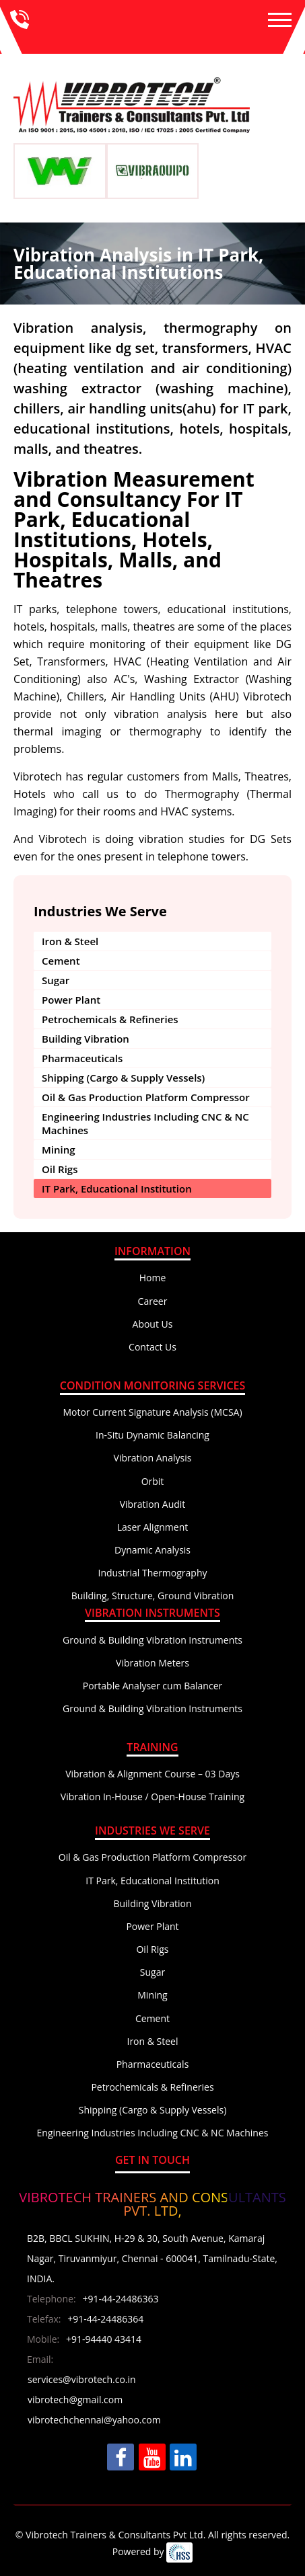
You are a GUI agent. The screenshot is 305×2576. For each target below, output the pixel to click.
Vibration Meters (152, 1662)
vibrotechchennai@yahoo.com (94, 2419)
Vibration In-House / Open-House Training (152, 1796)
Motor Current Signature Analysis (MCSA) (152, 1412)
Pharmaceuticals (82, 1058)
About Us (153, 1324)
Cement (61, 960)
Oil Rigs (59, 1169)
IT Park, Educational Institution (117, 1188)
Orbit (152, 1481)
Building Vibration (85, 1038)
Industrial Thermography (152, 1572)
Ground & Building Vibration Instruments (152, 1640)
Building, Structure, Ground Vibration (152, 1595)
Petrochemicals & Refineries (110, 1019)
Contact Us (152, 1346)
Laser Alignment (153, 1527)
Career (153, 1301)
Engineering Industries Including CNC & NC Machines (145, 1123)
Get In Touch (152, 2159)
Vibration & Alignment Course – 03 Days (152, 1773)
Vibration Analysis (153, 1457)
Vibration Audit (153, 1504)
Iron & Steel (70, 941)
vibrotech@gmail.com (75, 2399)
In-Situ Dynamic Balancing (152, 1434)
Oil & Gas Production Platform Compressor (146, 1097)
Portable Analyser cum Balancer (153, 1685)
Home (152, 1277)
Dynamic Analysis (152, 1549)
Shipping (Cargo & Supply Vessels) (123, 1077)
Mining (58, 1149)
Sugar (55, 980)
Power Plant (71, 999)
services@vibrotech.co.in (82, 2379)
